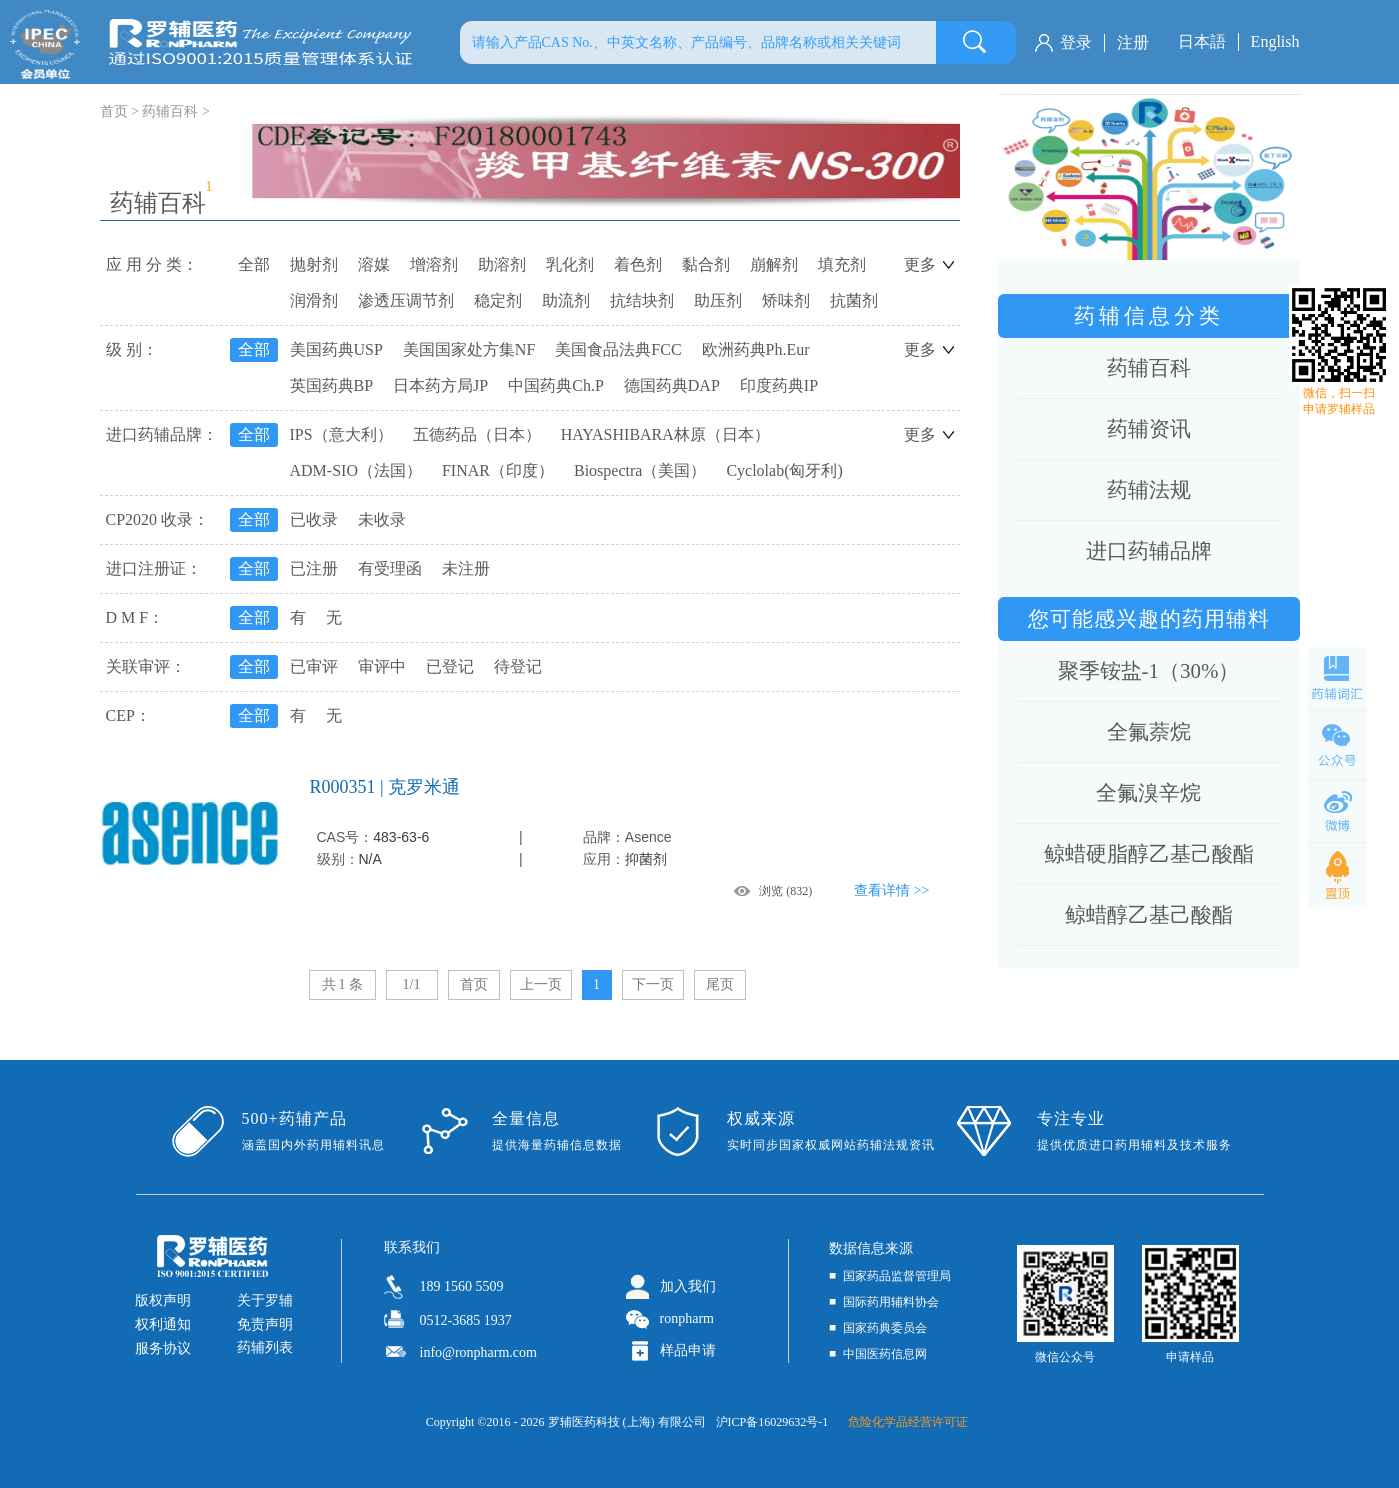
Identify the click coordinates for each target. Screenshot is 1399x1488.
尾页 (720, 984)
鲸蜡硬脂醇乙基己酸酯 (1149, 854)
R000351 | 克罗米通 (385, 787)
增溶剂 (434, 264)
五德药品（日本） (477, 434)
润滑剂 (314, 300)
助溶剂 (502, 264)
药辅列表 (265, 1347)
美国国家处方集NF (469, 349)
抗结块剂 (642, 300)
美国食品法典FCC (618, 349)
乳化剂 (570, 264)
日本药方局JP (440, 385)
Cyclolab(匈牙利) (784, 470)
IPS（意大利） (341, 434)
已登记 (450, 666)
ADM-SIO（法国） (356, 470)
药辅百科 (170, 111)
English (1275, 41)
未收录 (382, 519)
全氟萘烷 (1149, 732)
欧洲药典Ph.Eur (756, 349)
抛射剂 (314, 264)
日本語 (1202, 41)
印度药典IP (779, 385)
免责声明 (265, 1324)
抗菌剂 (854, 300)
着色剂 (638, 264)
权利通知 (163, 1324)
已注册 (314, 568)
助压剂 (718, 300)
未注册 (466, 568)
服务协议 (163, 1348)
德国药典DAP (672, 385)
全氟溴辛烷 (1148, 793)
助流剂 (566, 300)
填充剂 (842, 264)
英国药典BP (332, 385)
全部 (254, 264)
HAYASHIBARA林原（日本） (665, 434)
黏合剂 (706, 264)
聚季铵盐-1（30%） (1149, 671)
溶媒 (374, 264)
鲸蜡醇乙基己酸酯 (1149, 915)
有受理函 (390, 568)
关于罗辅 (265, 1300)
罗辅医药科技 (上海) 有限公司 (627, 1422)
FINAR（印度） (498, 470)
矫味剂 (786, 300)
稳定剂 (498, 300)
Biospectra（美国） (640, 470)
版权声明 (163, 1300)
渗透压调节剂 (406, 300)
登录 (1076, 42)
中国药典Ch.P (556, 385)
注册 (1133, 42)
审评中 (382, 666)
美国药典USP (336, 349)
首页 (474, 984)
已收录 (314, 519)
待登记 (518, 666)
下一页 (653, 984)
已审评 (314, 666)
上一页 (541, 984)
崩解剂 (774, 264)
